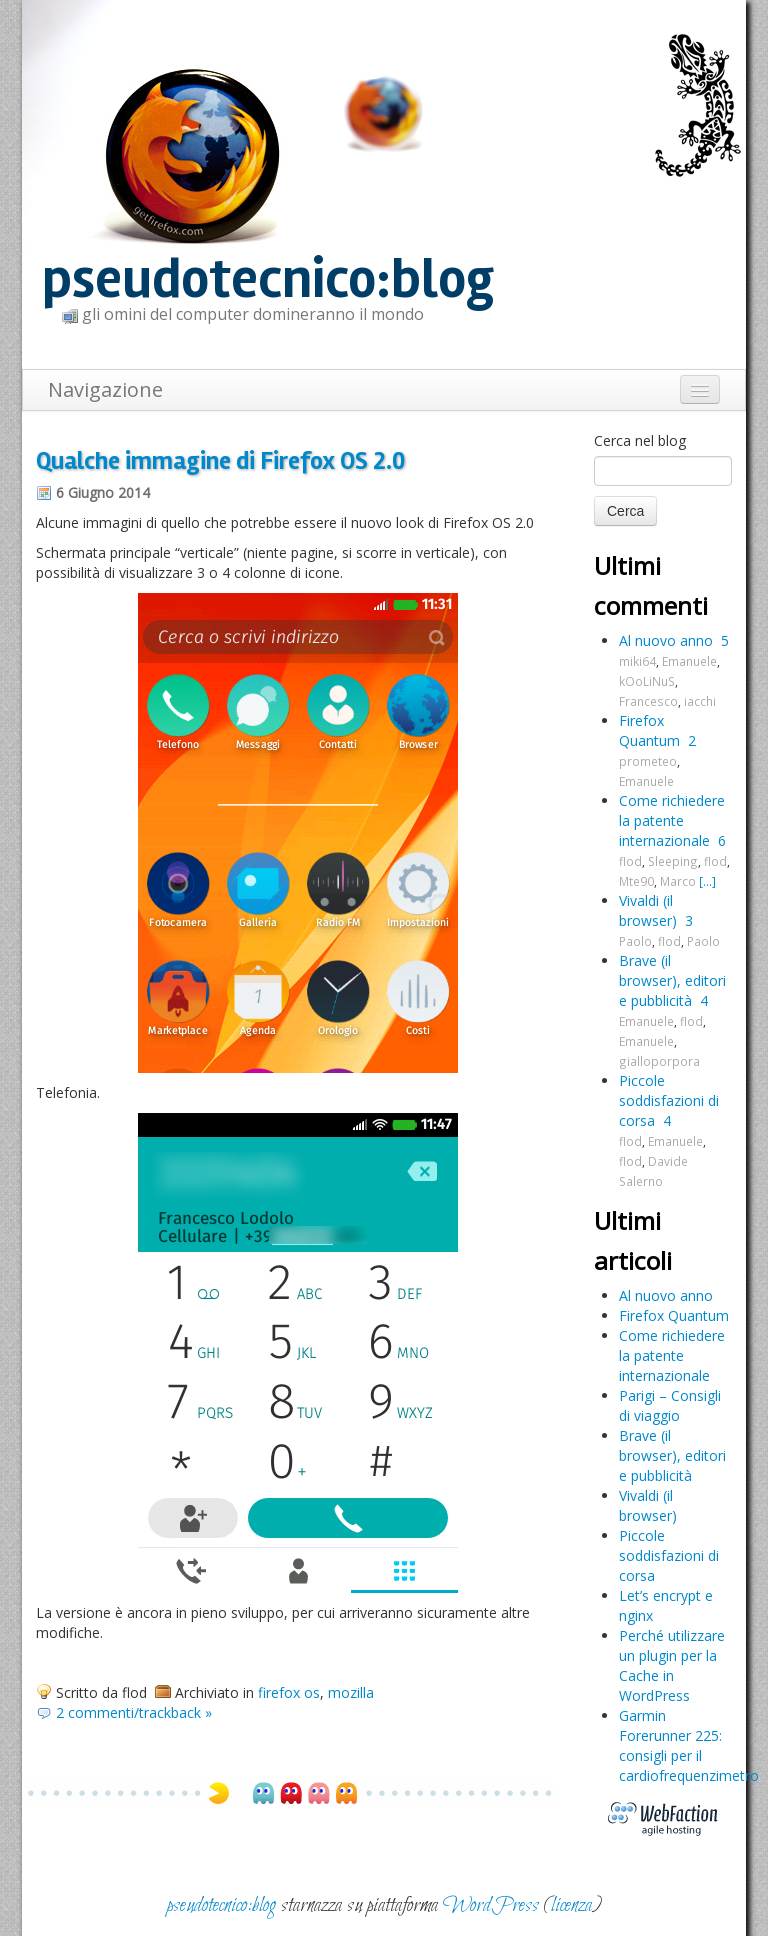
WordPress (491, 1905)
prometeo (648, 761)
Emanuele (689, 661)
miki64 (637, 661)
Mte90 (636, 881)
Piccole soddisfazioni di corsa (669, 1100)
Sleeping (673, 861)
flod (630, 861)
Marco (678, 881)
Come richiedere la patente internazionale (672, 820)
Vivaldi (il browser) (648, 910)
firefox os (289, 1692)
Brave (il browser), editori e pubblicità (672, 980)
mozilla (351, 1692)
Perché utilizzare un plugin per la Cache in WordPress (672, 1665)
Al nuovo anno (666, 640)
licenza (571, 1905)
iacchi (700, 701)
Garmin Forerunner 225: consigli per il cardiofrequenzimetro (689, 1745)
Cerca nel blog (640, 440)
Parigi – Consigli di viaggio (670, 1405)
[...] (707, 881)
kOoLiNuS (647, 681)
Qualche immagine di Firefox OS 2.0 (220, 461)
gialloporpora (659, 1061)
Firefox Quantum (649, 730)
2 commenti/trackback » (134, 1712)
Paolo (635, 941)
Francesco (648, 701)
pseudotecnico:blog (268, 279)
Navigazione (105, 389)
